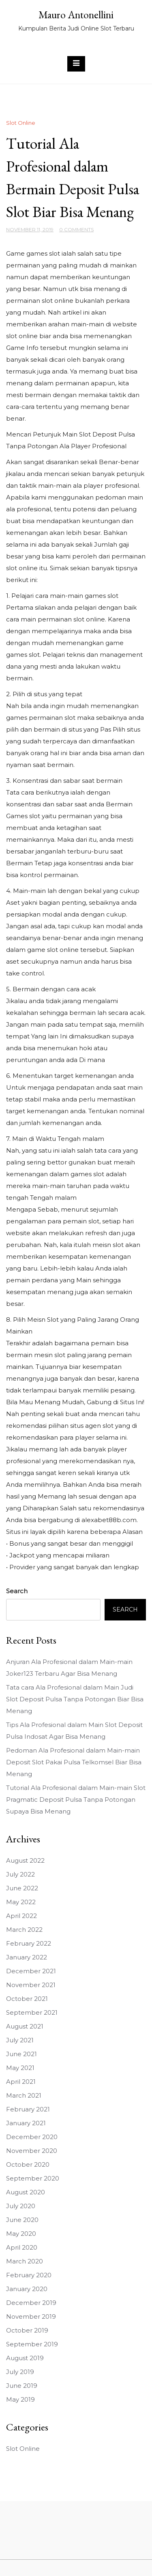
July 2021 (20, 2040)
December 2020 (32, 2137)
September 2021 (32, 2012)
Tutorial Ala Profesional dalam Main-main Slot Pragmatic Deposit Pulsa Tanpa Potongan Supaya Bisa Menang (76, 1799)
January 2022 (26, 1957)
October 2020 (27, 2164)
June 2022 (22, 1888)
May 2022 (21, 1902)
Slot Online (20, 122)
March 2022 (24, 1929)
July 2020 (20, 2206)
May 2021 (20, 2068)
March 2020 (24, 2261)
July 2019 (20, 2372)
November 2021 (31, 1985)
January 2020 (26, 2289)
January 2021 (26, 2123)
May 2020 (21, 2233)
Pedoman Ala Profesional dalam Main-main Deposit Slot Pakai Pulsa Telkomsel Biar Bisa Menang (73, 1762)
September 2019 (32, 2344)
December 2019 (31, 2303)
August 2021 (24, 2026)
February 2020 (28, 2275)
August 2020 (25, 2192)
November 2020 (31, 2151)
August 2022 (25, 1860)
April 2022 (21, 1916)
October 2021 (27, 1999)
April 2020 (21, 2247)
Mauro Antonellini (76, 15)
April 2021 (21, 2081)
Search (17, 1591)
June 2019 (21, 2385)
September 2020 (32, 2178)
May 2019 (20, 2399)
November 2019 (31, 2316)
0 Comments (76, 229)
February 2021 (28, 2109)
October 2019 (27, 2330)
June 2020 (22, 2220)
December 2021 (31, 1971)
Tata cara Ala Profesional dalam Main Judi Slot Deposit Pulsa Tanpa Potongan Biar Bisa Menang (74, 1699)
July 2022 (20, 1874)
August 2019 (25, 2358)
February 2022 (28, 1943)
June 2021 (21, 2054)
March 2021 (23, 2095)
